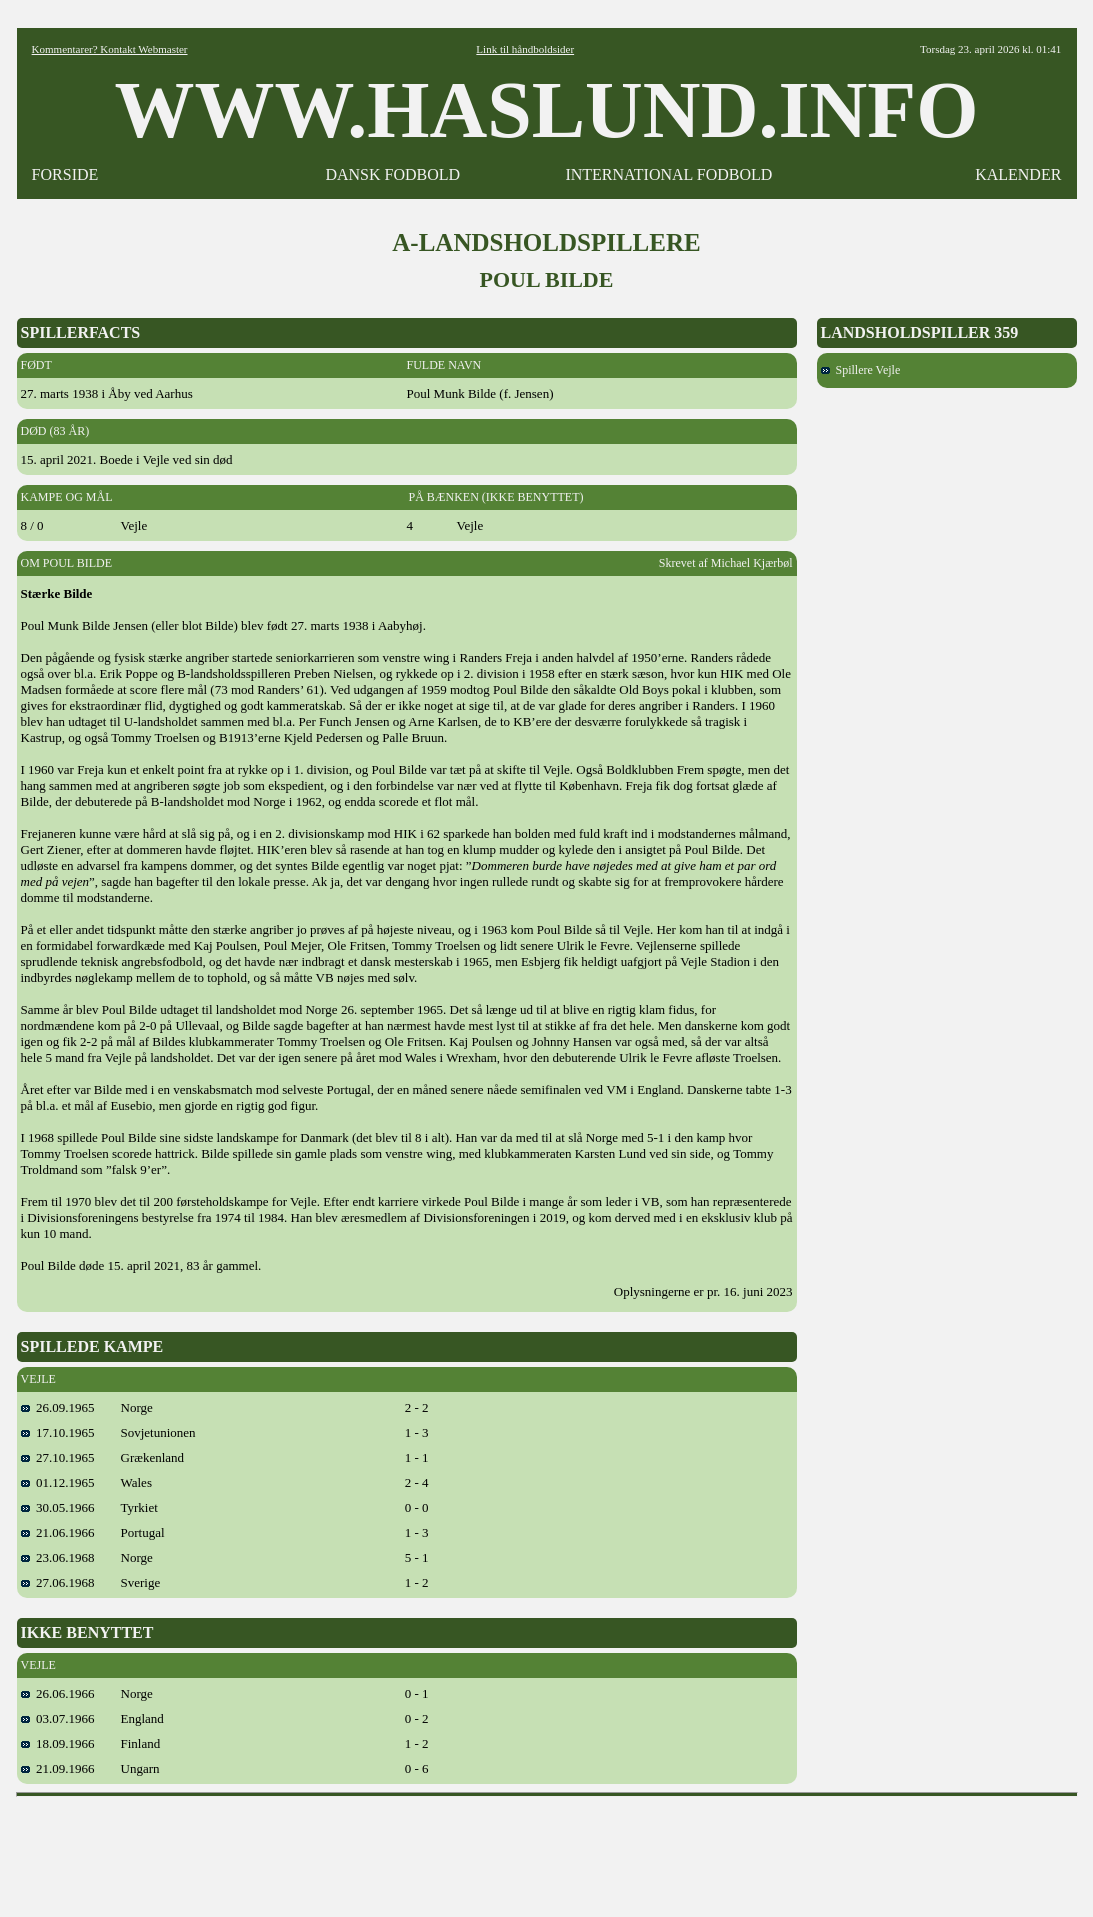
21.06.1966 (58, 1532)
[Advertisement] (547, 1850)
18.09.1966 (58, 1743)
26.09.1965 (58, 1407)
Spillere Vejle (861, 370)
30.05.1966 (58, 1507)
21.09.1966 (58, 1768)
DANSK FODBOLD (392, 174)
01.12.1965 (58, 1482)
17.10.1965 (58, 1432)
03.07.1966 (58, 1718)
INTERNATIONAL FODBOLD (668, 174)
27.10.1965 (58, 1457)
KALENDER (1018, 174)
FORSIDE (65, 174)
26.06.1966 (58, 1693)
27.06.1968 (58, 1582)
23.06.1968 (58, 1557)
